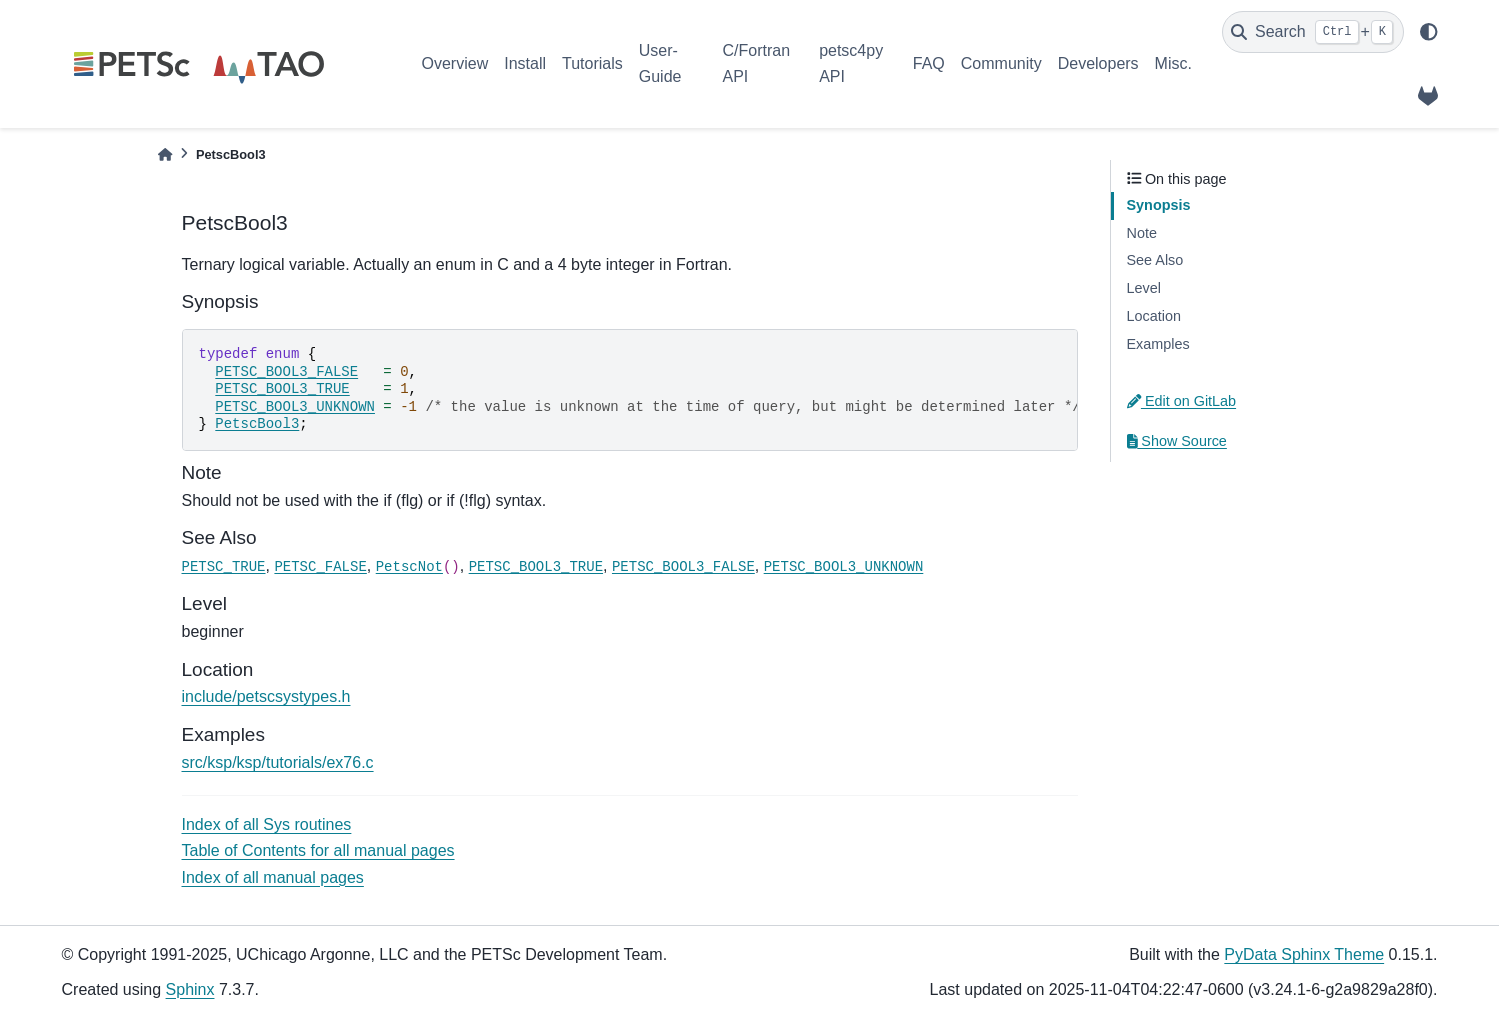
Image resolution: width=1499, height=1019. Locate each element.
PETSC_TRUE (224, 567)
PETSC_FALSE (320, 567)
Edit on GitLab (1182, 401)
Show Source (1177, 441)
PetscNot (409, 567)
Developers (1098, 63)
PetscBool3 (257, 424)
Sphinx (190, 989)
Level (1144, 288)
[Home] (165, 154)
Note (1142, 233)
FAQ (929, 63)
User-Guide (660, 63)
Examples (1158, 344)
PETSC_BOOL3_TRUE (282, 389)
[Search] (1313, 32)
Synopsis (1159, 205)
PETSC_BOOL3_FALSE (286, 372)
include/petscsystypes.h (266, 696)
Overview (455, 63)
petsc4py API (851, 63)
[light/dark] (1429, 32)
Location (1154, 316)
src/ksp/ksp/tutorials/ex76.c (278, 762)
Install (525, 63)
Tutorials (592, 63)
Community (1001, 63)
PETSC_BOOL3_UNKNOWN (295, 407)
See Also (1155, 260)
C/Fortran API (756, 63)
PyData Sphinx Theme (1304, 954)
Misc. (1173, 63)
